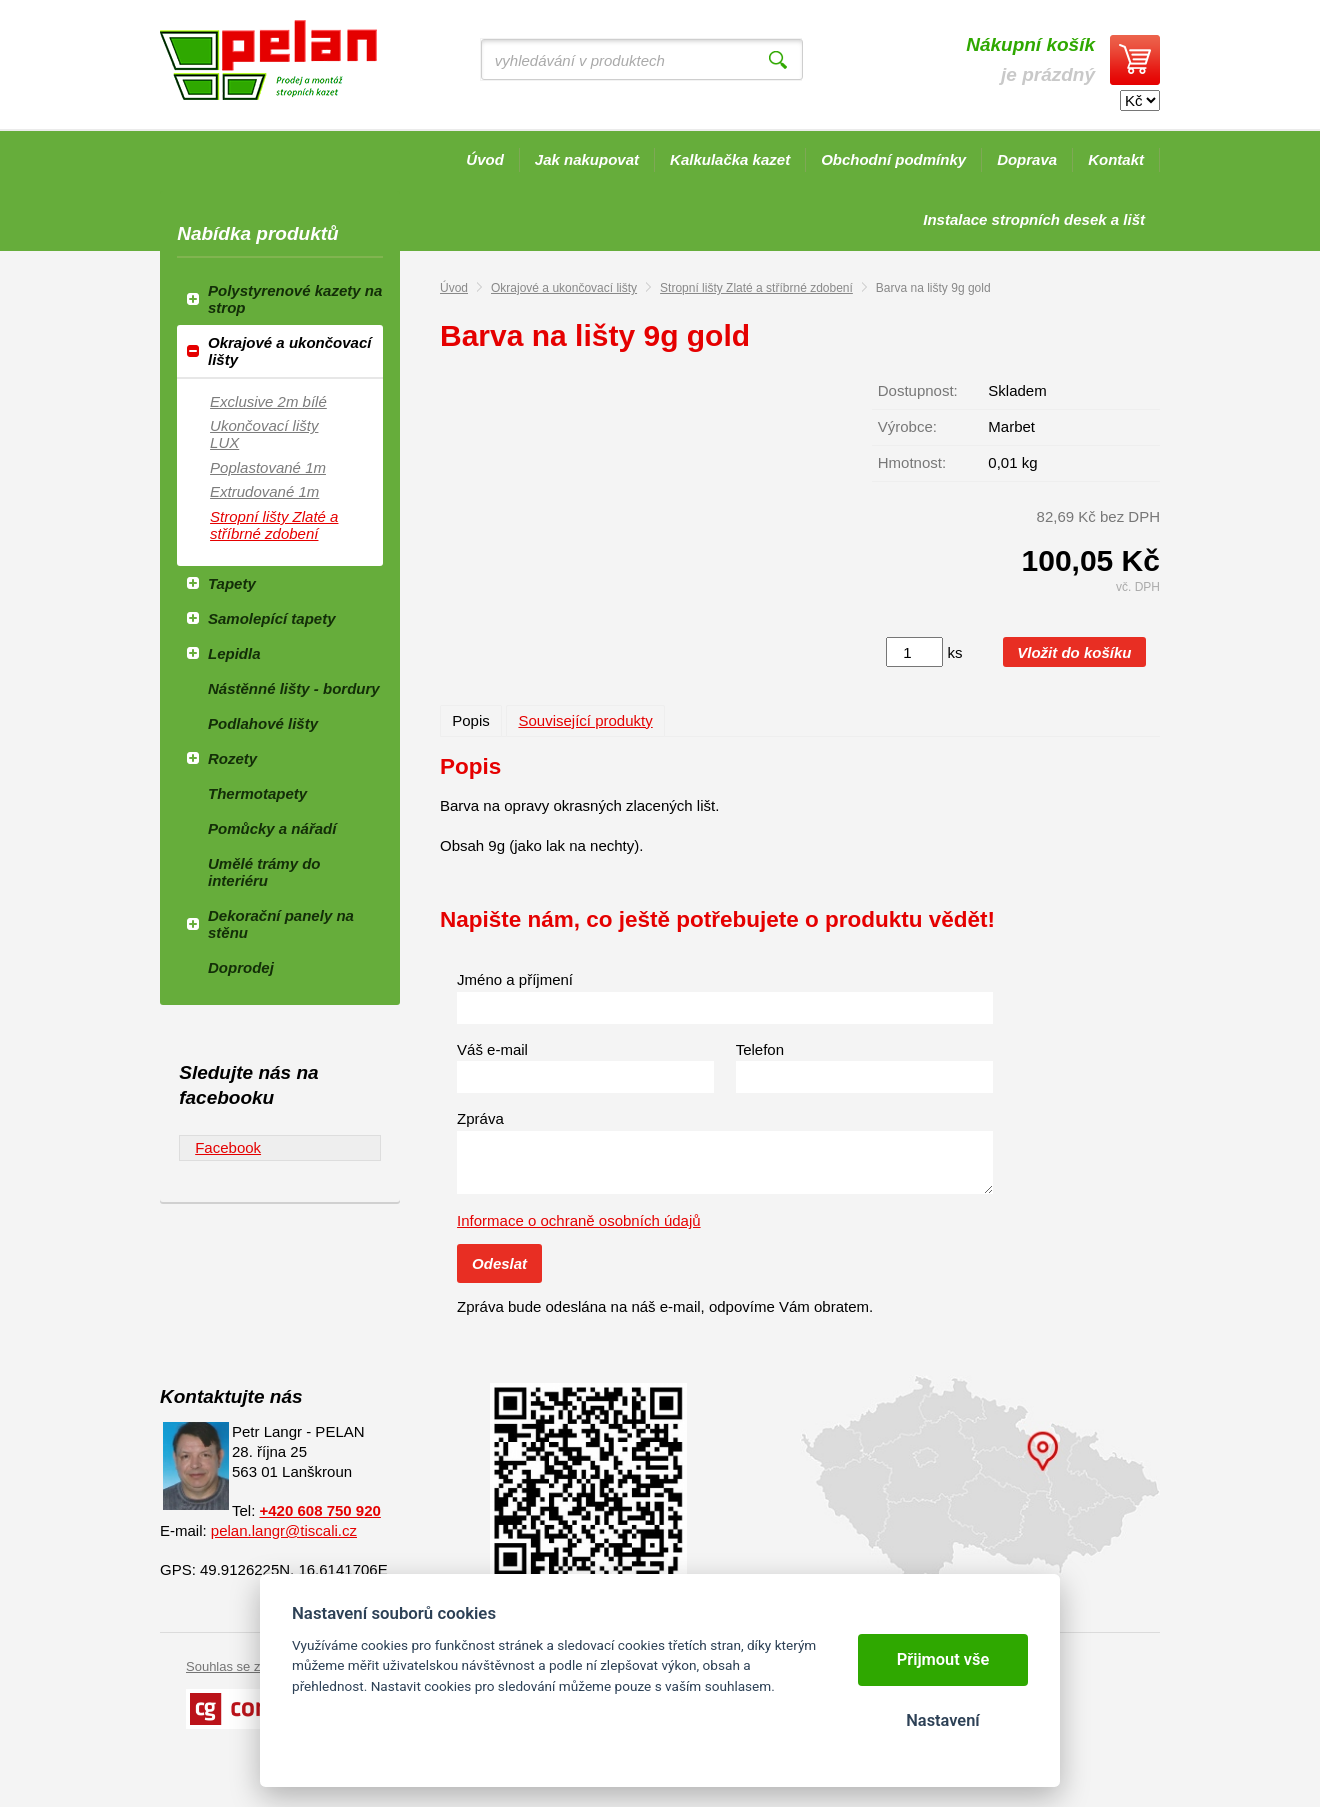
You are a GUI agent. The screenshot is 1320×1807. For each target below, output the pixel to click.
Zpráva (480, 1118)
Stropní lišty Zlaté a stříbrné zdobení (756, 288)
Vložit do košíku (1074, 652)
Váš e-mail (492, 1049)
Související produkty (585, 720)
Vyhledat (778, 60)
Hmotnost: (912, 462)
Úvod (454, 288)
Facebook (228, 1147)
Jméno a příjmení (515, 979)
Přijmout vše (943, 1659)
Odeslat (499, 1263)
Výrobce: (907, 426)
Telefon (760, 1049)
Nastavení (942, 1720)
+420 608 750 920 (320, 1510)
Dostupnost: (918, 390)
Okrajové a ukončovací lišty (564, 288)
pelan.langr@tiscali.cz (284, 1530)
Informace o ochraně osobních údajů (579, 1220)
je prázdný (1030, 59)
